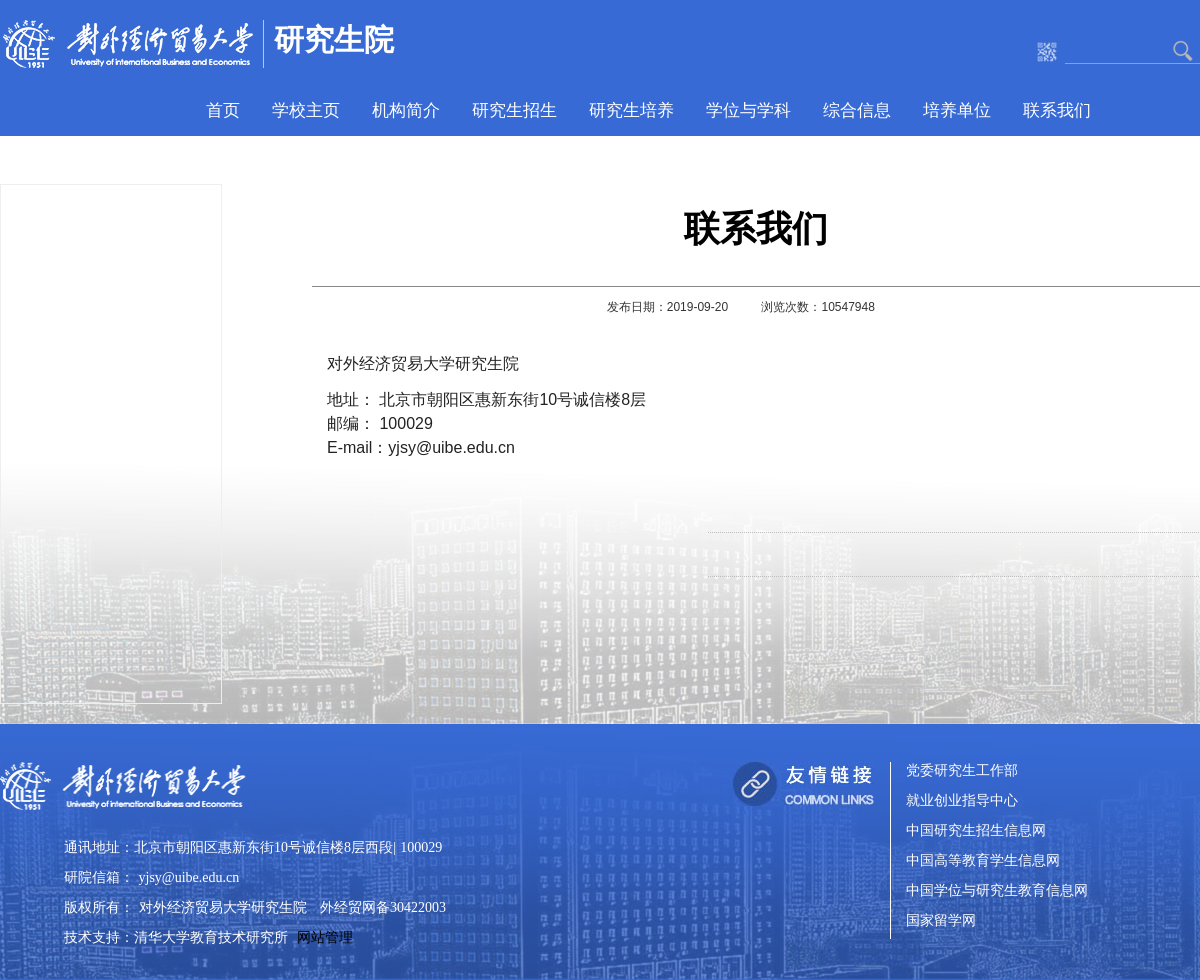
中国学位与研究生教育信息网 (997, 891)
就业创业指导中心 (962, 801)
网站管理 (325, 937)
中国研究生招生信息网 (976, 831)
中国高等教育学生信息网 (983, 861)
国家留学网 (941, 921)
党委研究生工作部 (962, 771)
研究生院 (334, 39)
